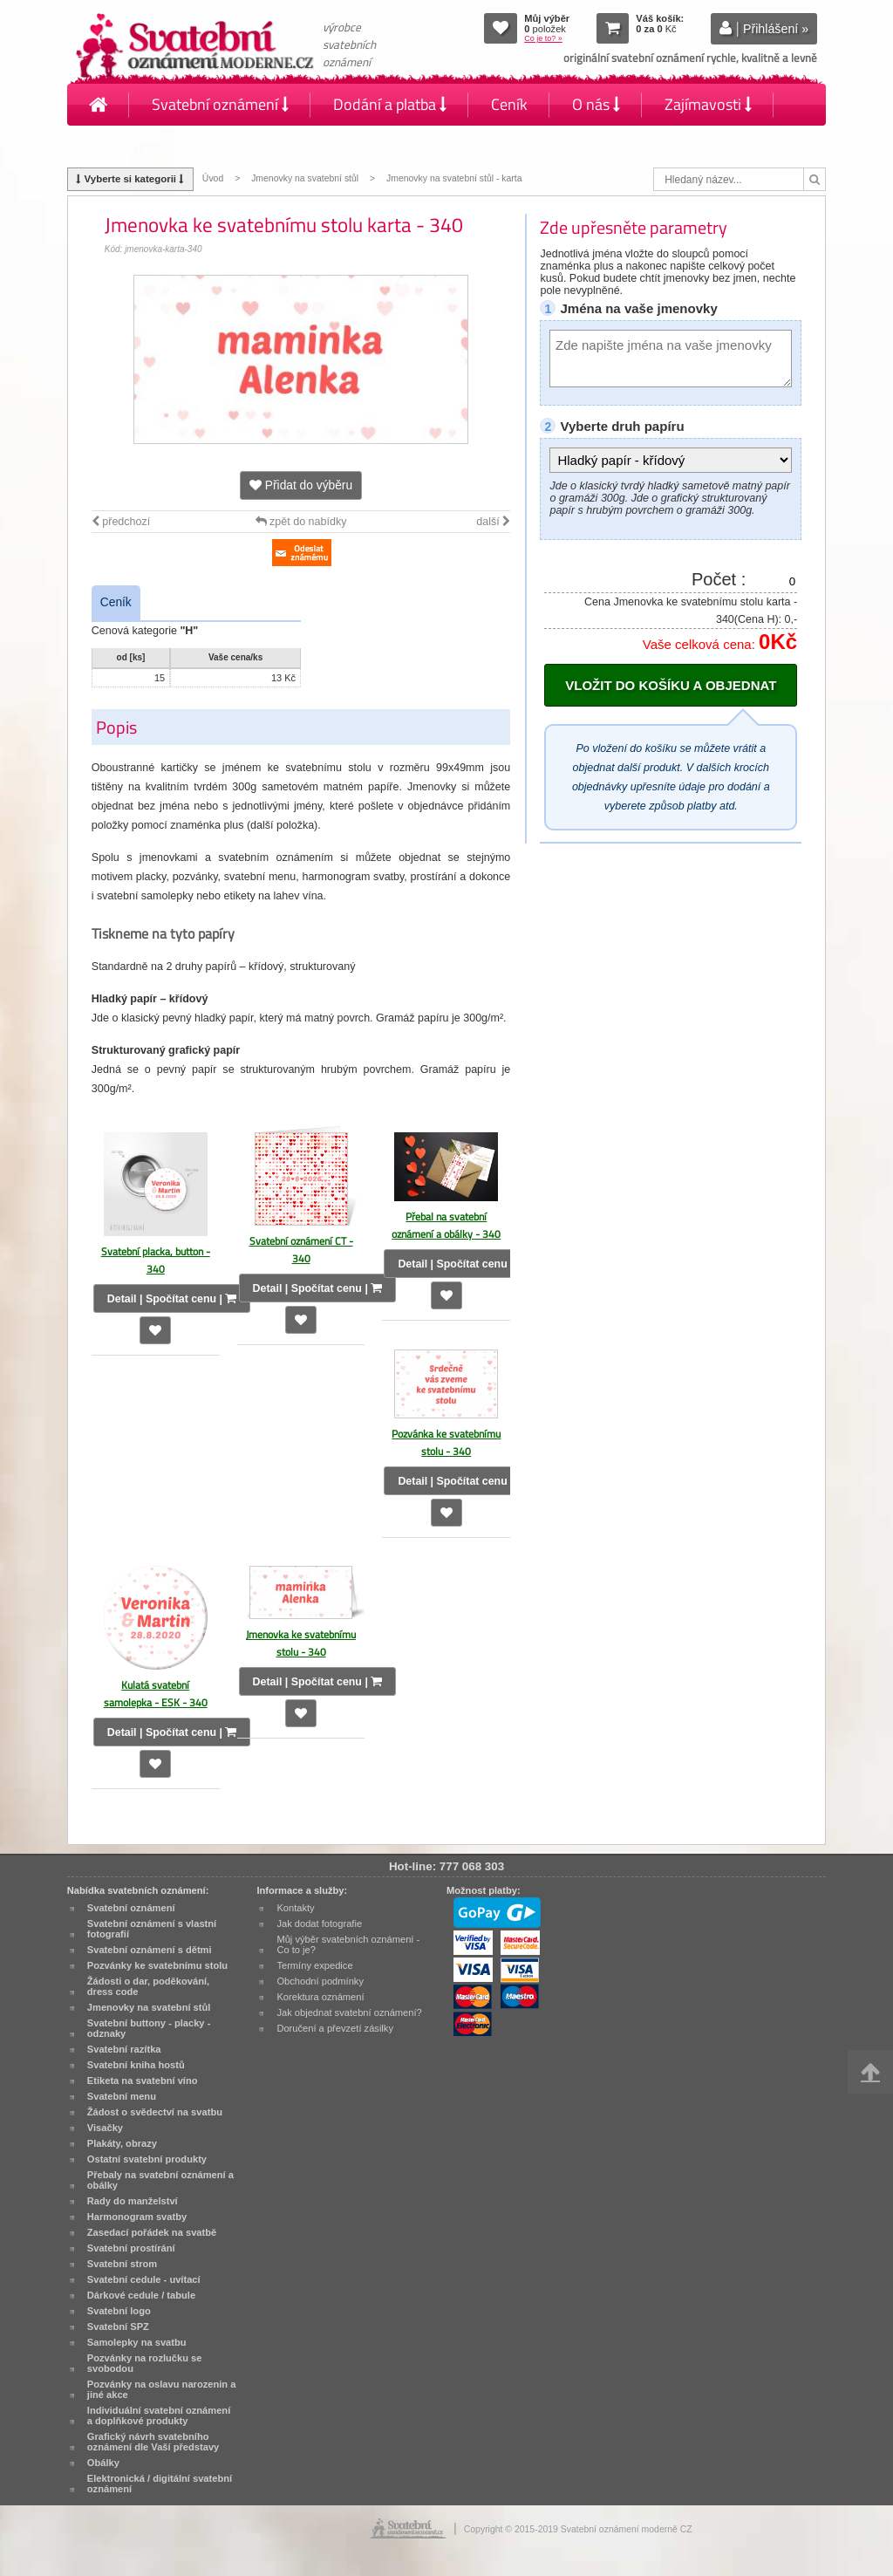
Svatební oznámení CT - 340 (301, 1250)
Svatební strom (122, 2263)
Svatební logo (119, 2311)
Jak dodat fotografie (319, 1923)
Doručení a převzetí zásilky (334, 2028)
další (493, 522)
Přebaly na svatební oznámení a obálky (160, 2179)
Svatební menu (121, 2096)
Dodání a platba (389, 104)
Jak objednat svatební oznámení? (348, 2012)
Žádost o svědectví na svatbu (154, 2112)
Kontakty (119, 146)
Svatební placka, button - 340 (155, 1260)
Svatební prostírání (131, 2248)
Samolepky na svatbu (137, 2342)
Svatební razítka (124, 2049)
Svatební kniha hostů (136, 2065)
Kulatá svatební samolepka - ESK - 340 (156, 1694)
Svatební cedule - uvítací (144, 2279)
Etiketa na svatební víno (142, 2080)
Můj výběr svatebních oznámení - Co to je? (347, 1944)
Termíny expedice (314, 1965)
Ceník (509, 104)
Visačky (105, 2127)
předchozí (121, 522)
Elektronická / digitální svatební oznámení (159, 2483)
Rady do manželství (132, 2201)
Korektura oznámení (320, 1997)
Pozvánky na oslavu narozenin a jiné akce (161, 2389)
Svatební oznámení (220, 104)
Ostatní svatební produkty (147, 2159)
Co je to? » (543, 38)
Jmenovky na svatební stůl (304, 178)
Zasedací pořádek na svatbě (151, 2232)
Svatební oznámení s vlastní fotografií (151, 1928)
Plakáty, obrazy (122, 2143)
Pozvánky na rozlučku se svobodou (144, 2363)
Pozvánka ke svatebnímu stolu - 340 (446, 1442)
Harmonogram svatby (137, 2216)
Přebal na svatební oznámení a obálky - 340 (446, 1225)
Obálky (103, 2462)
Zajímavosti (708, 104)
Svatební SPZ (118, 2326)
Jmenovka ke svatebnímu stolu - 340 (301, 1643)
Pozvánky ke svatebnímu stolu (157, 1965)
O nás (596, 104)
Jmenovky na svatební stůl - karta (453, 178)
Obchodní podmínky (320, 1981)
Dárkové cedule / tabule (141, 2295)
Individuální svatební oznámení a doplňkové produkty (158, 2415)
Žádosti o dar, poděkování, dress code (148, 1986)
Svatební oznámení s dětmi (149, 1949)
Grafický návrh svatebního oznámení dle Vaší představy (153, 2441)
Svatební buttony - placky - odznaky (149, 2028)
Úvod (212, 178)
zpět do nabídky (301, 522)
